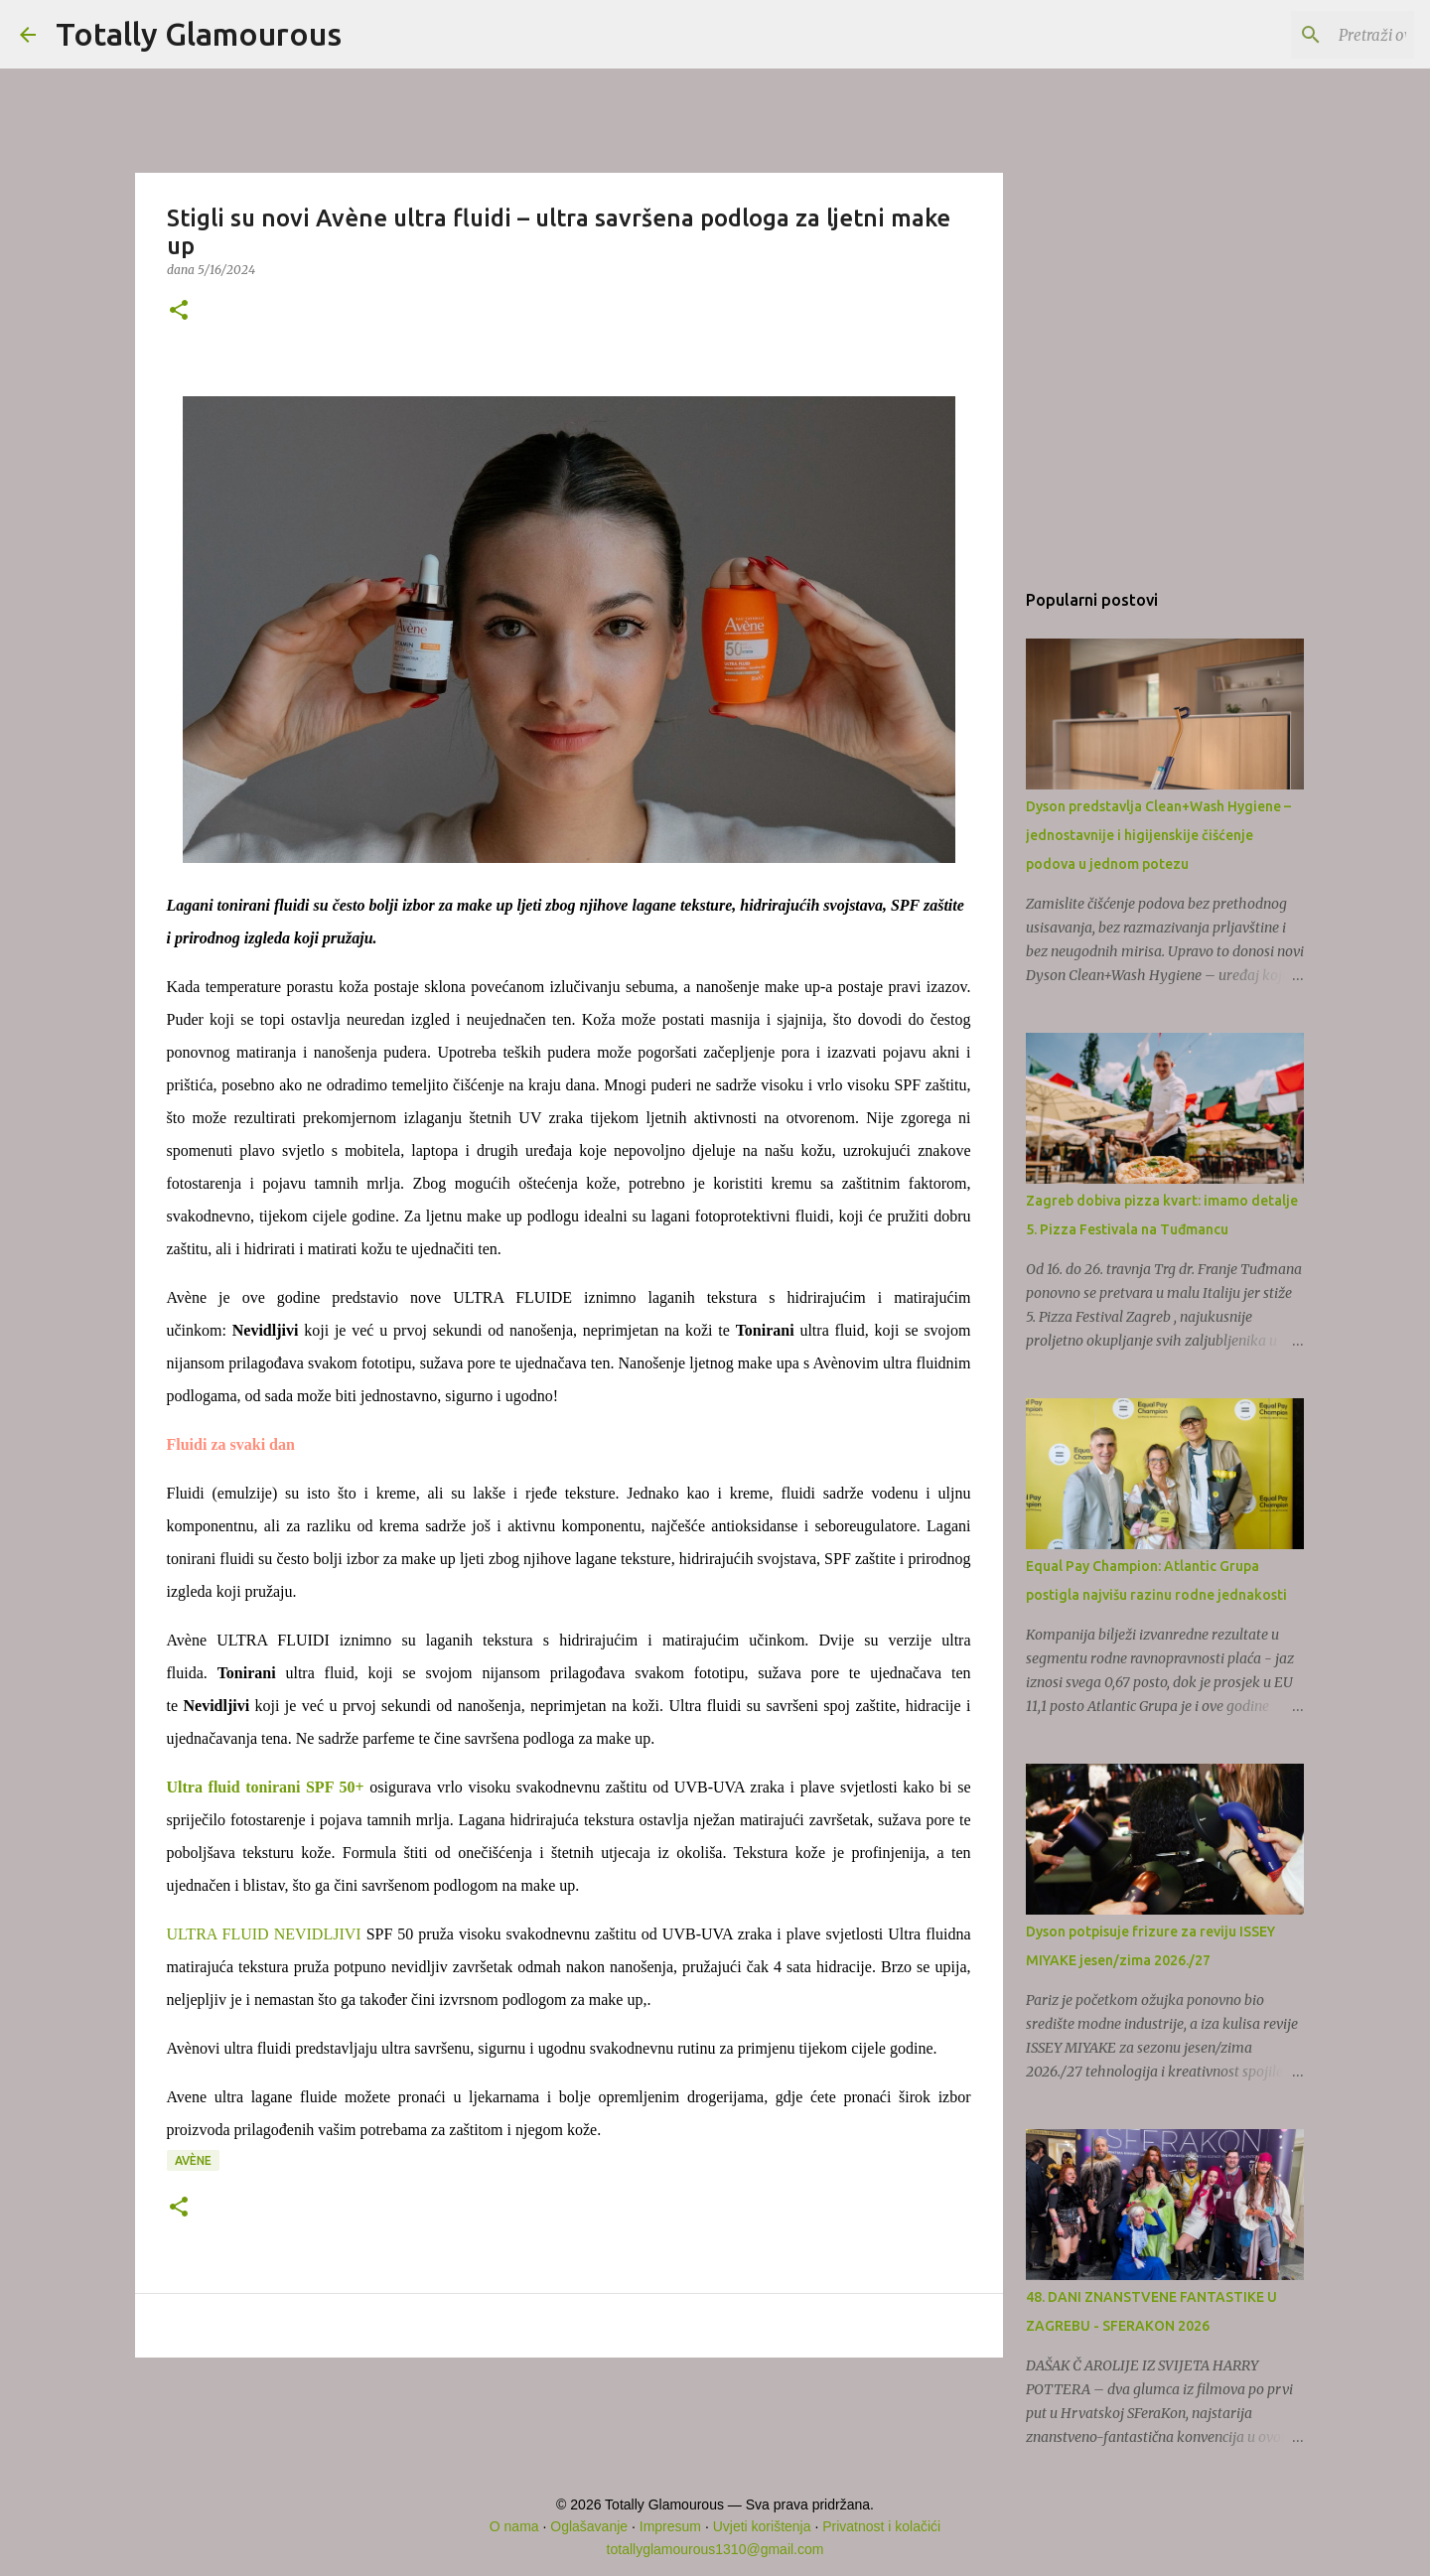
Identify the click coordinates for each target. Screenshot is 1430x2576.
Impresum (670, 2526)
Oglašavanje (589, 2526)
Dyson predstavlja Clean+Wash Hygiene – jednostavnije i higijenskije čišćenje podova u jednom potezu (1158, 835)
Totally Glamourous (199, 34)
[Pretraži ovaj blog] (1310, 35)
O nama (514, 2526)
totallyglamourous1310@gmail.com (715, 2549)
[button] (179, 311)
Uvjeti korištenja (762, 2526)
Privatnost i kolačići (881, 2526)
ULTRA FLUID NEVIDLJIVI (264, 1934)
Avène (193, 2160)
